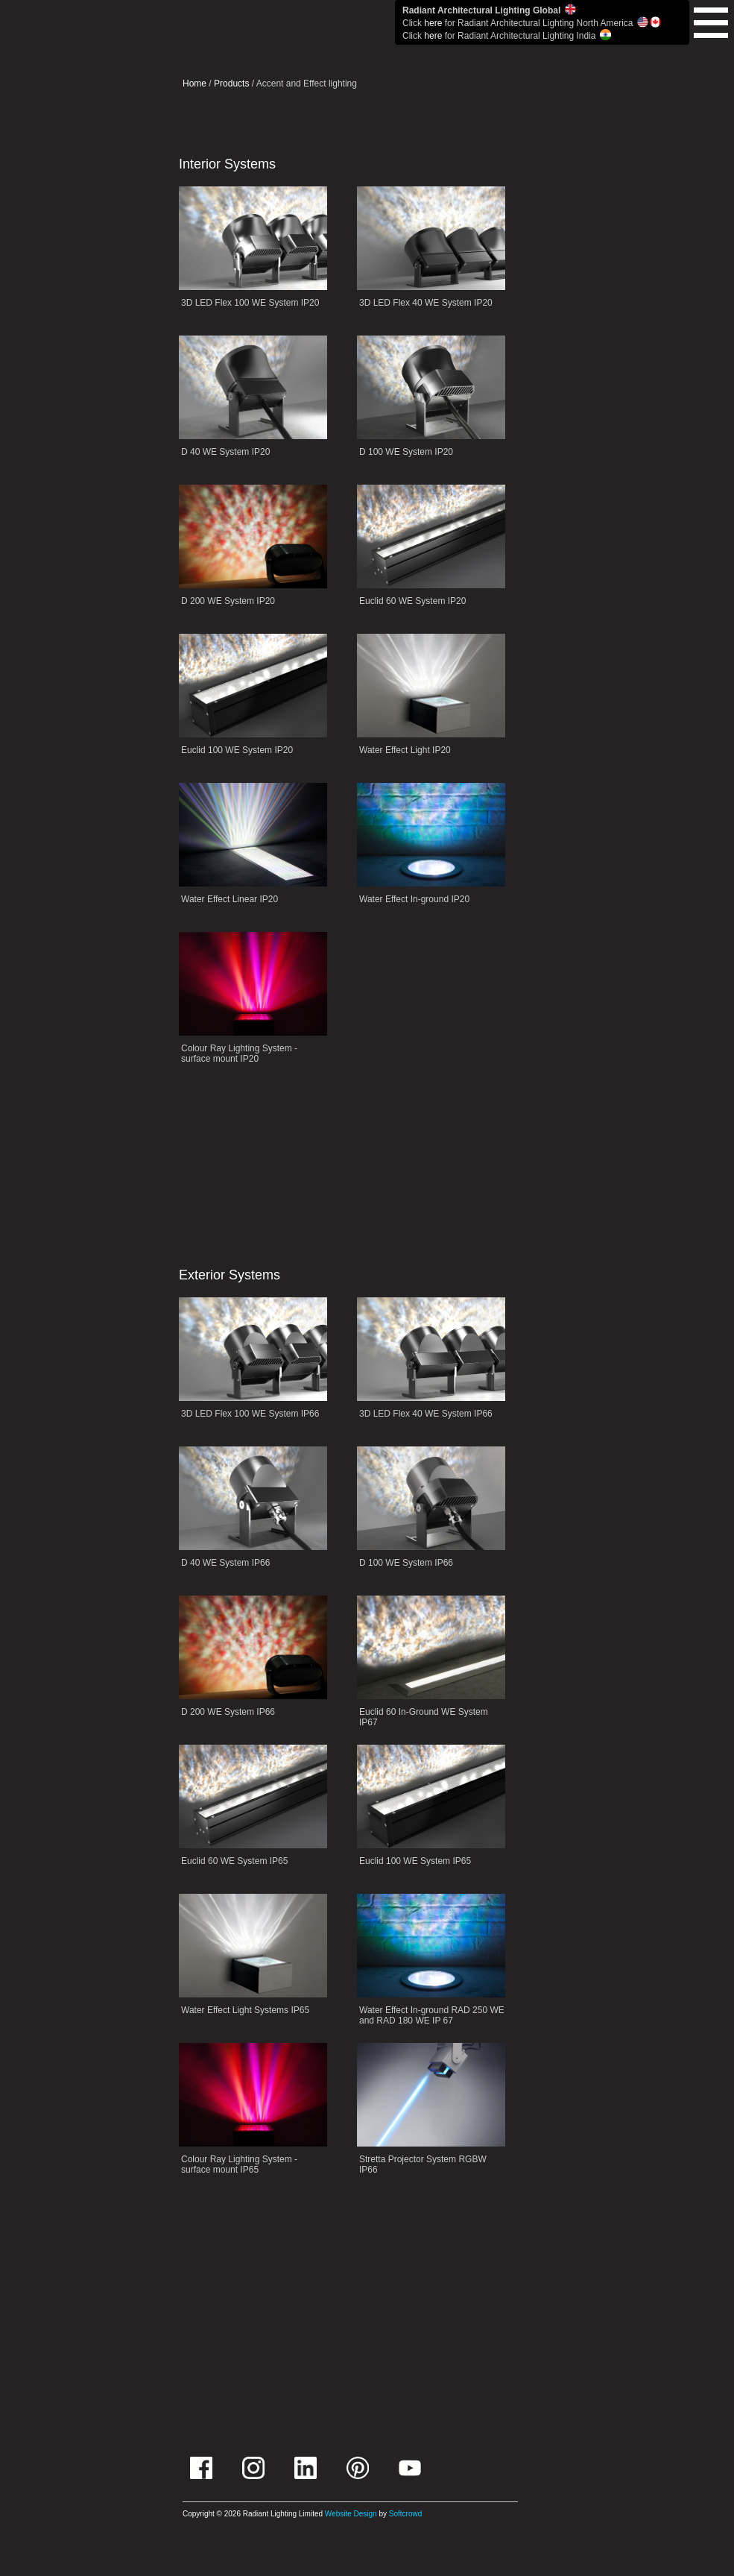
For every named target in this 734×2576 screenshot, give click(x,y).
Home (194, 83)
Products (231, 83)
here (433, 23)
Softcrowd (405, 2514)
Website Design (351, 2514)
